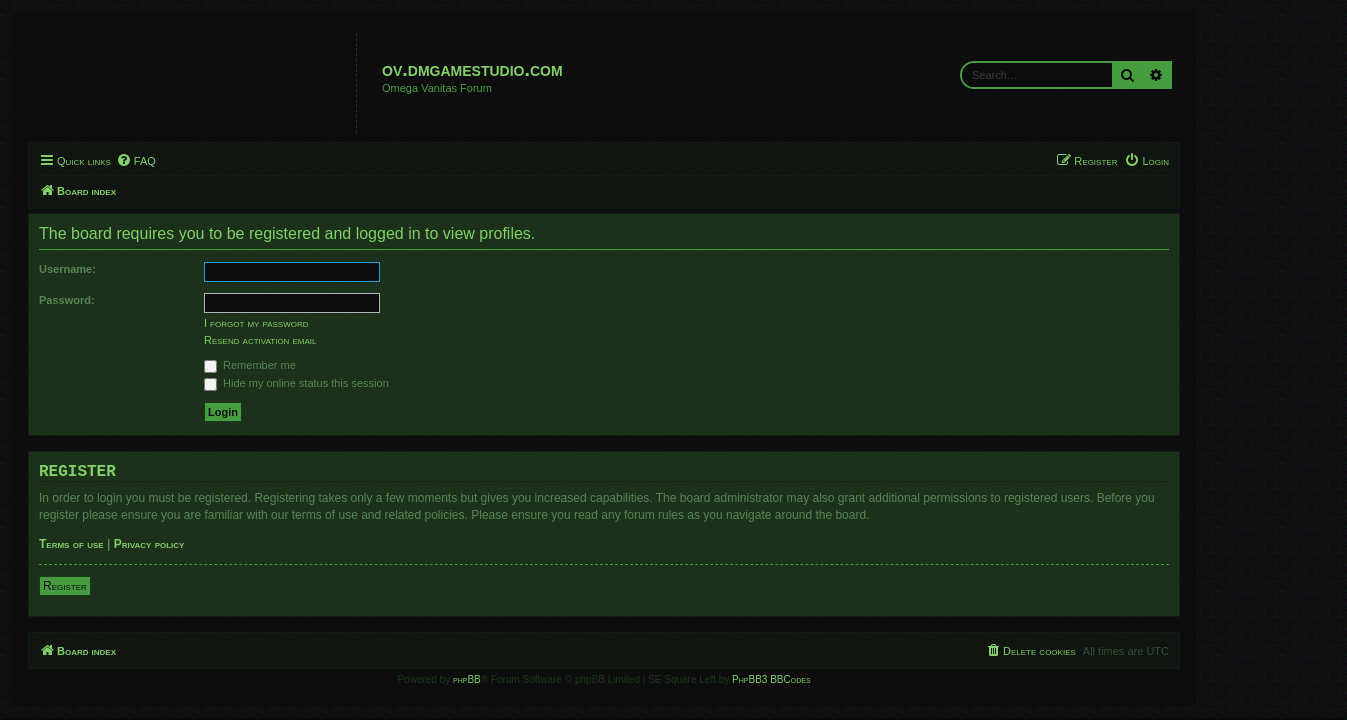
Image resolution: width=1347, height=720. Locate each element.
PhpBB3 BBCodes (841, 679)
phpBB (537, 679)
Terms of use (141, 544)
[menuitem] (205, 161)
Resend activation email (330, 340)
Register (135, 586)
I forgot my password (326, 323)
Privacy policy (218, 544)
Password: (137, 300)
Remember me (320, 365)
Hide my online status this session (366, 383)
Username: (137, 269)
